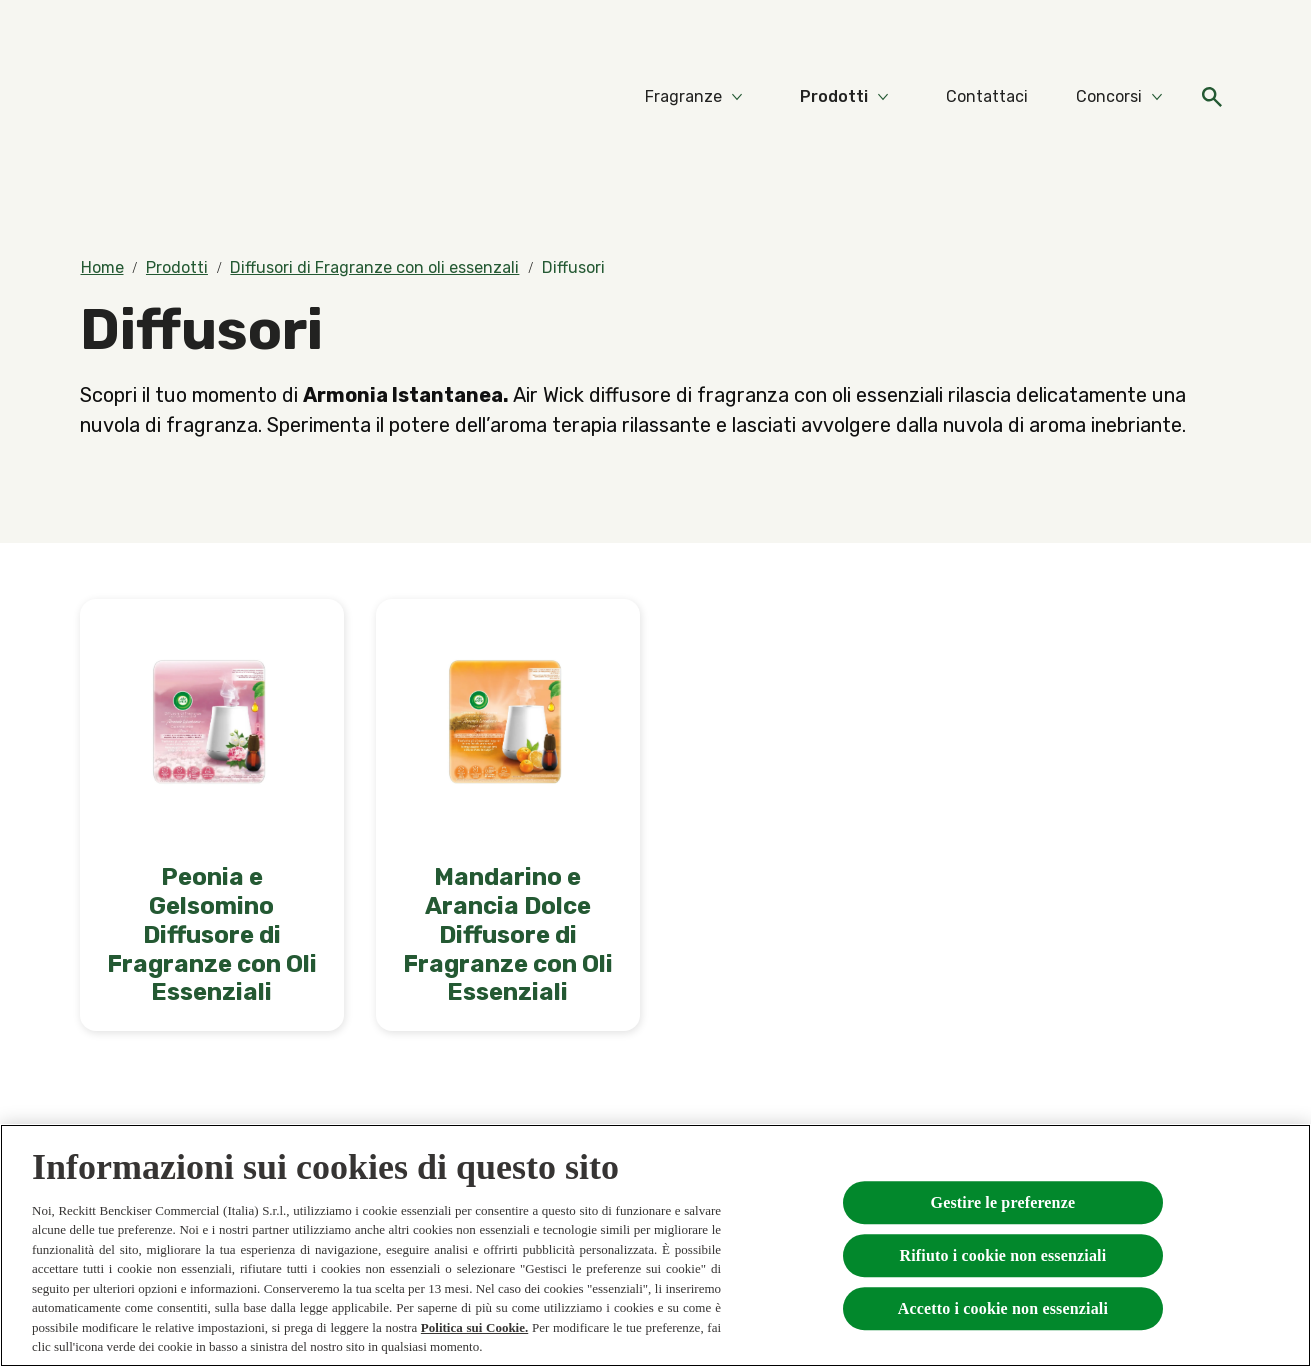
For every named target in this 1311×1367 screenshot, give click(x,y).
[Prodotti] (834, 97)
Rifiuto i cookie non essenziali (1003, 1257)
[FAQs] (1212, 28)
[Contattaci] (987, 97)
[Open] (1212, 97)
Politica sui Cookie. (474, 1329)
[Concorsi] (1109, 97)
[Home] (120, 97)
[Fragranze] (683, 97)
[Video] (1154, 28)
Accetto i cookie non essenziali (1003, 1310)
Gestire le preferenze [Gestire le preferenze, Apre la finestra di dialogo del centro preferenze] (1003, 1203)
